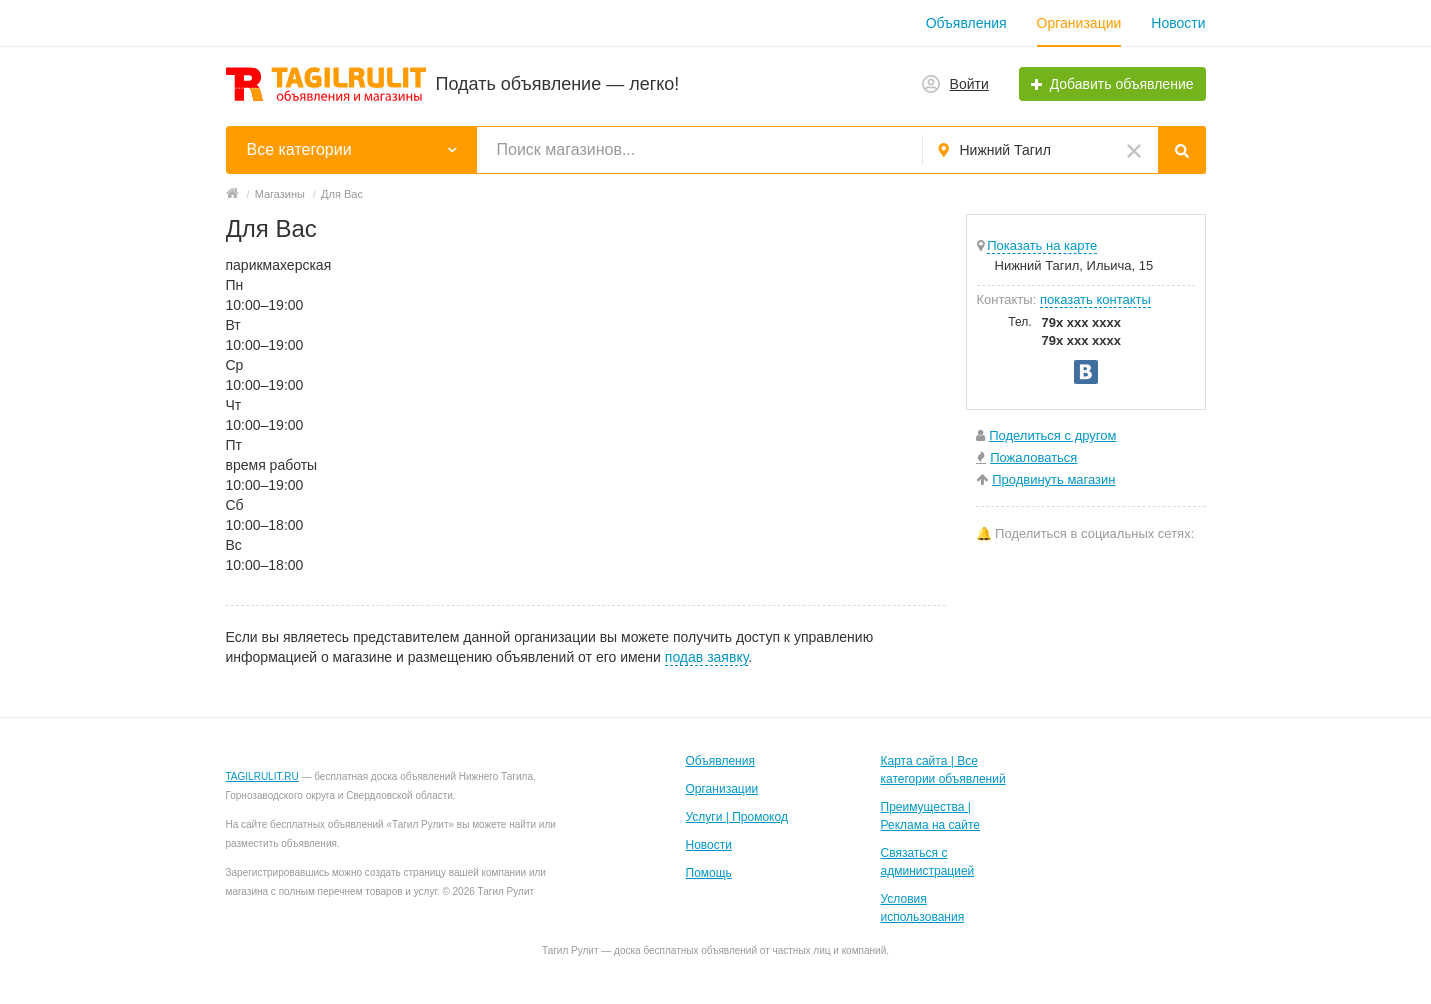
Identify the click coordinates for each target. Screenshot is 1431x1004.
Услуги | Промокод (737, 817)
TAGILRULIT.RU (262, 776)
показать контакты (1095, 299)
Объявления (966, 23)
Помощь (709, 873)
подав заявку (706, 657)
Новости (1178, 23)
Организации (1079, 23)
